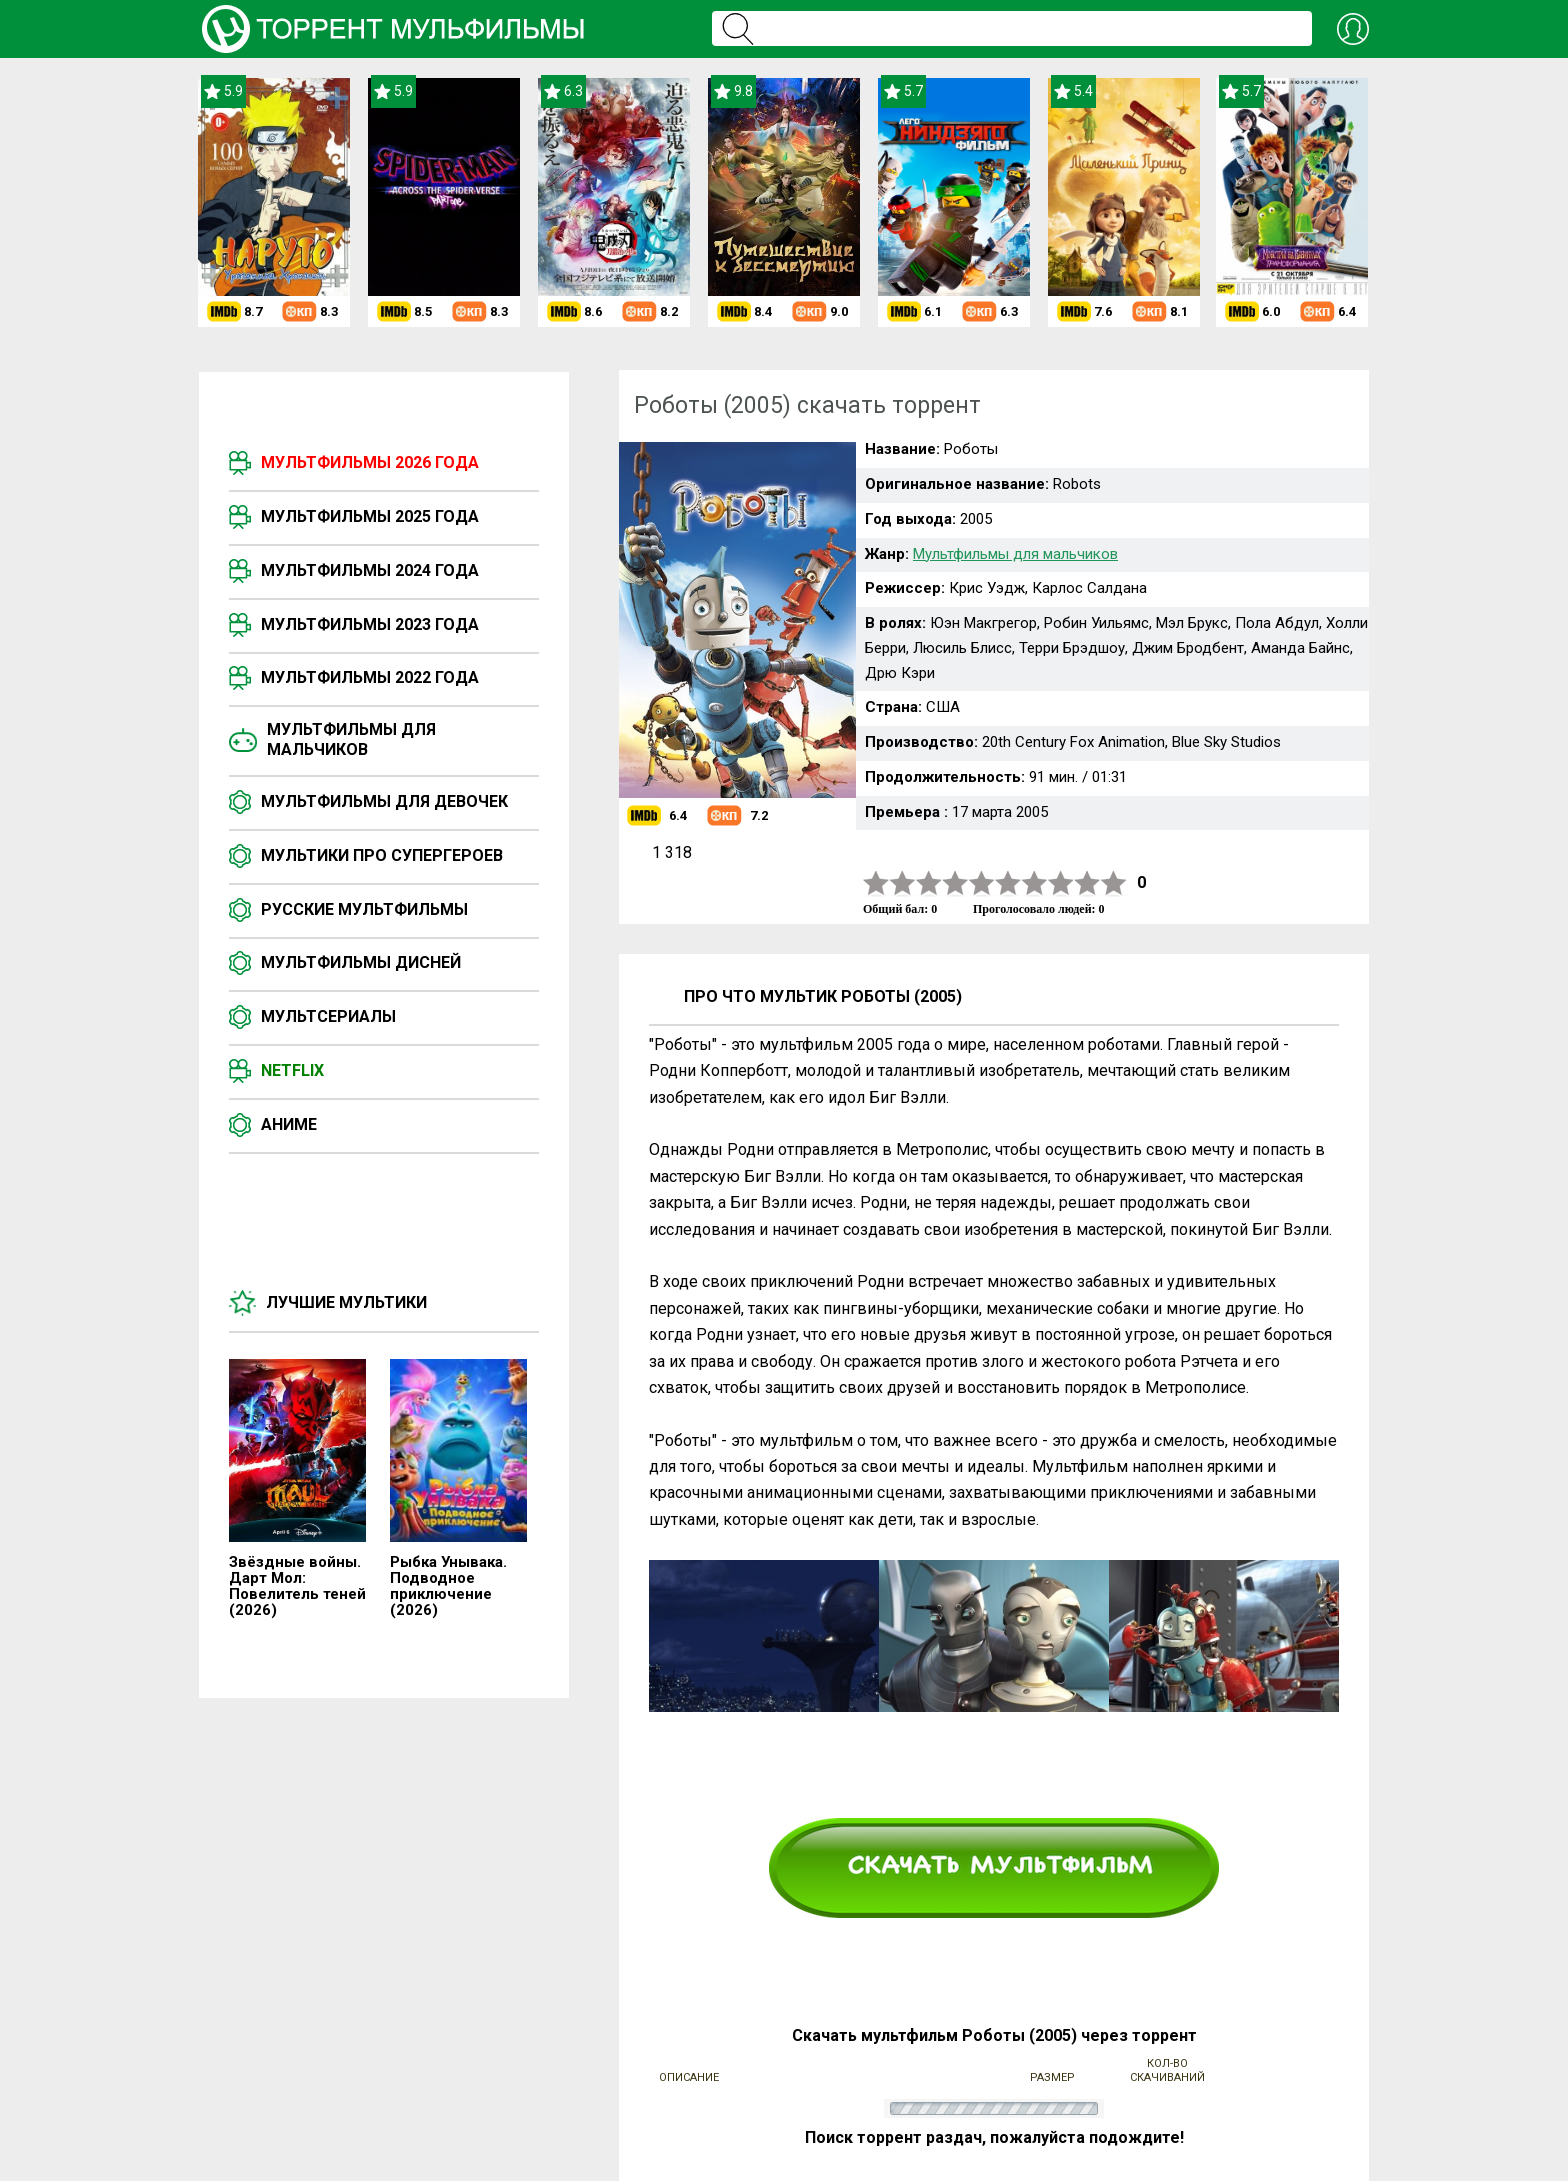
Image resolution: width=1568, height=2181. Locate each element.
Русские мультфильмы (364, 909)
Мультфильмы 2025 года (370, 516)
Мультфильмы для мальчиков (351, 739)
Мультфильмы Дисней (361, 962)
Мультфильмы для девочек (384, 801)
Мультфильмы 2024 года (370, 570)
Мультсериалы (328, 1016)
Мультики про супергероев (382, 855)
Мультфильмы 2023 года (370, 624)
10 (1114, 883)
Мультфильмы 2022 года (370, 677)
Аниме (289, 1124)
